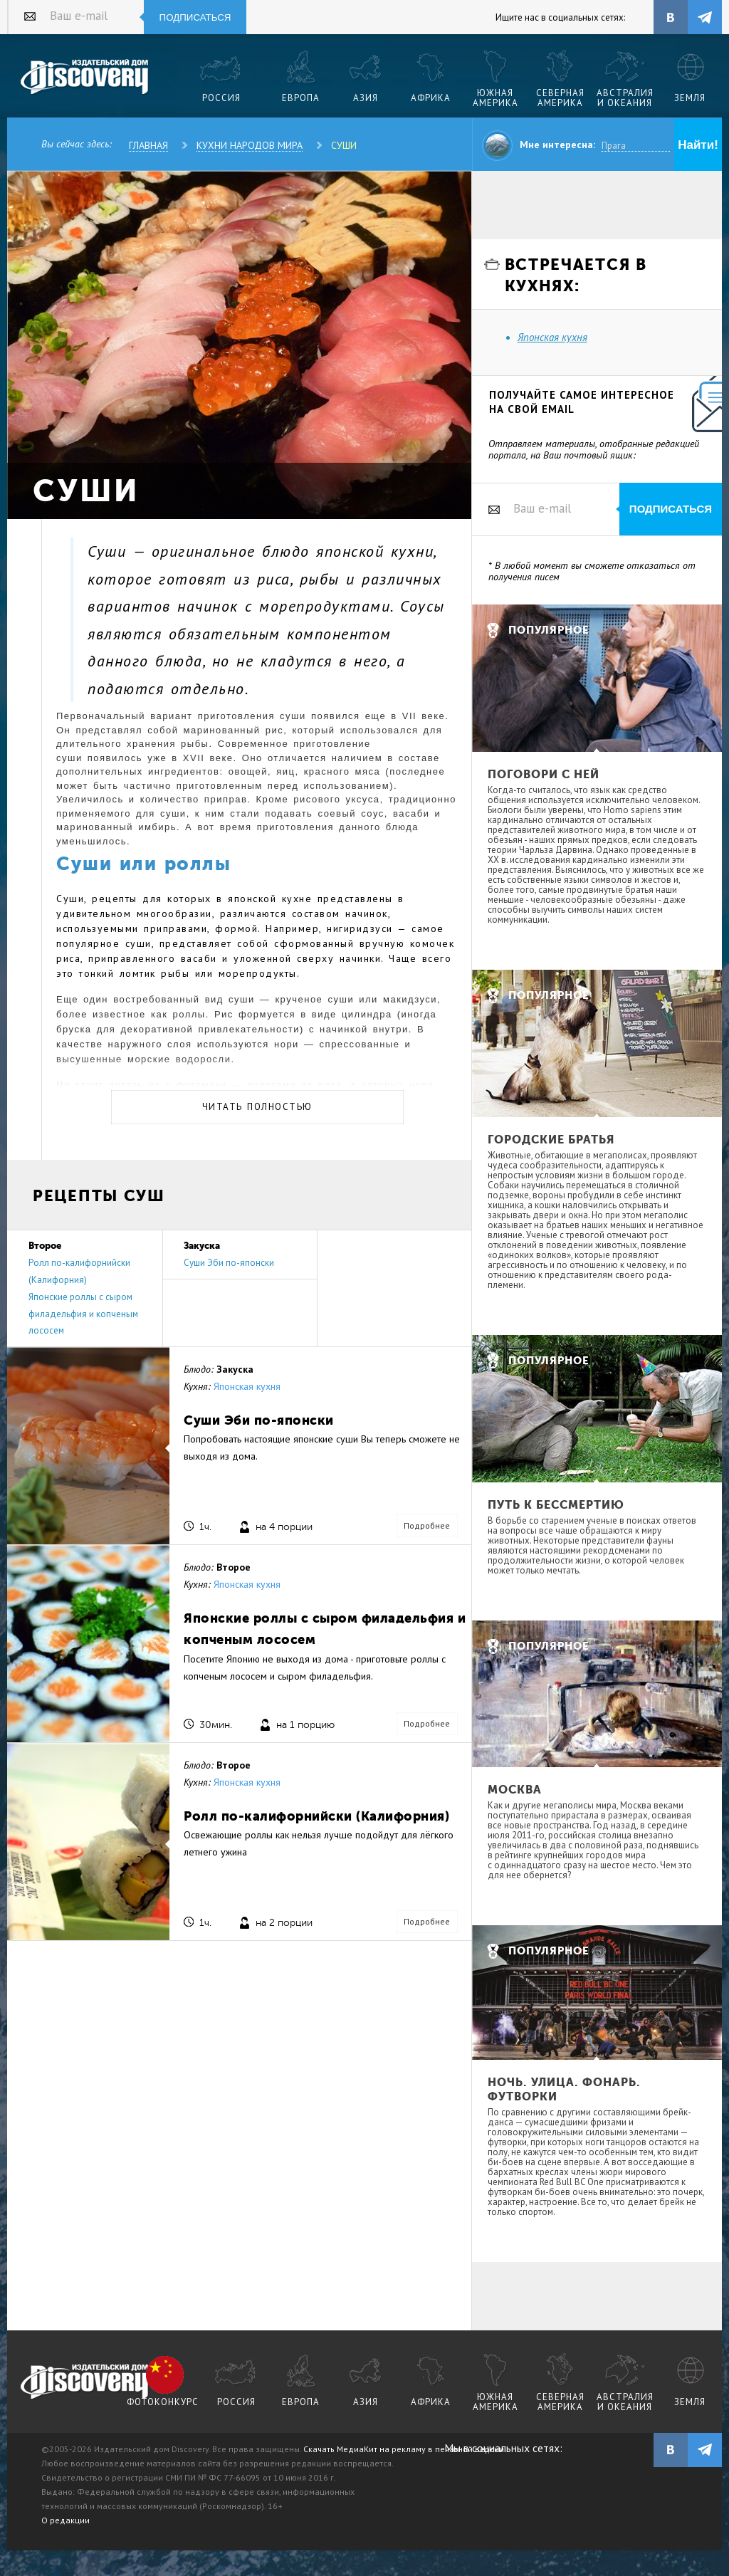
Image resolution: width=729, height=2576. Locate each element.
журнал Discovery (85, 2382)
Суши (344, 145)
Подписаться (195, 17)
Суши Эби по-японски (229, 1263)
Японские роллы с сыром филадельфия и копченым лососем (83, 1314)
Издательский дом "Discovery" (85, 77)
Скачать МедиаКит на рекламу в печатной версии (403, 2449)
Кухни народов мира (249, 145)
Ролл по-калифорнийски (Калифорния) (316, 1815)
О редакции (65, 2520)
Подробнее (427, 1525)
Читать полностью (257, 1107)
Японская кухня (247, 1386)
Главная (148, 145)
